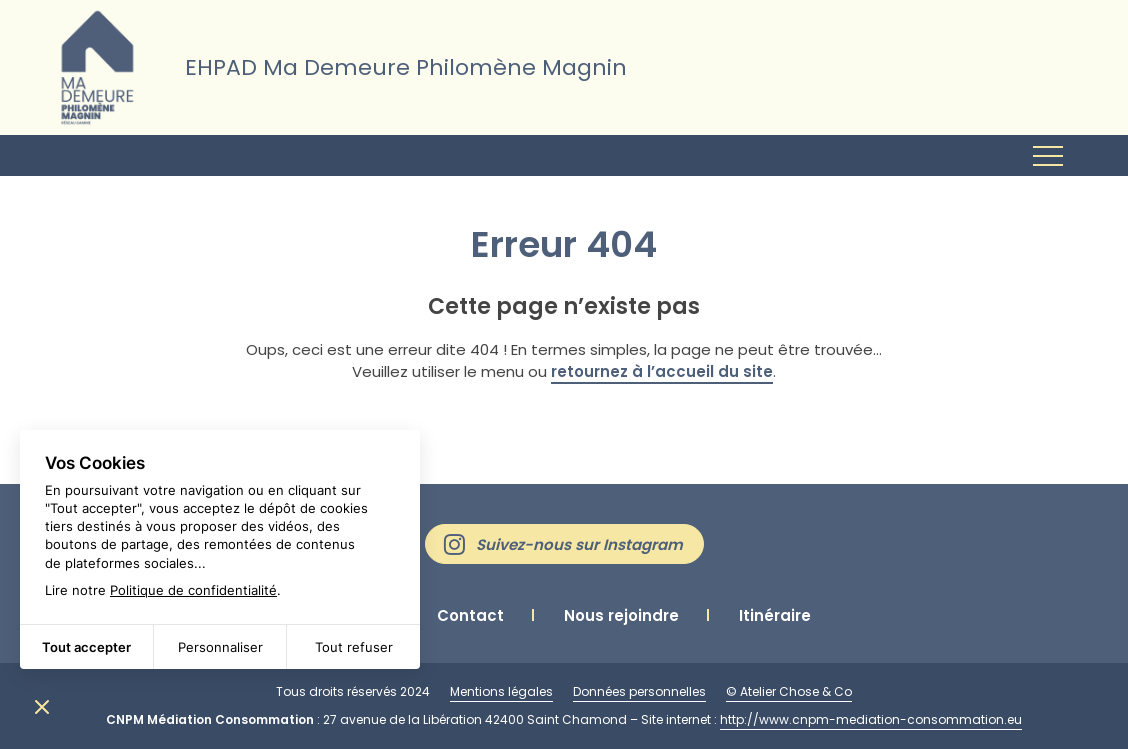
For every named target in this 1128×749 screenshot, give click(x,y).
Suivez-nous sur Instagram (579, 544)
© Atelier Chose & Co (789, 691)
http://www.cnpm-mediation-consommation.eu (871, 719)
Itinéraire (775, 615)
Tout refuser (354, 647)
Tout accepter (86, 647)
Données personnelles (639, 691)
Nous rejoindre (621, 615)
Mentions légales (501, 691)
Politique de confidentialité (193, 590)
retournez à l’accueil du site (662, 371)
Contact (470, 615)
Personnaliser (220, 647)
